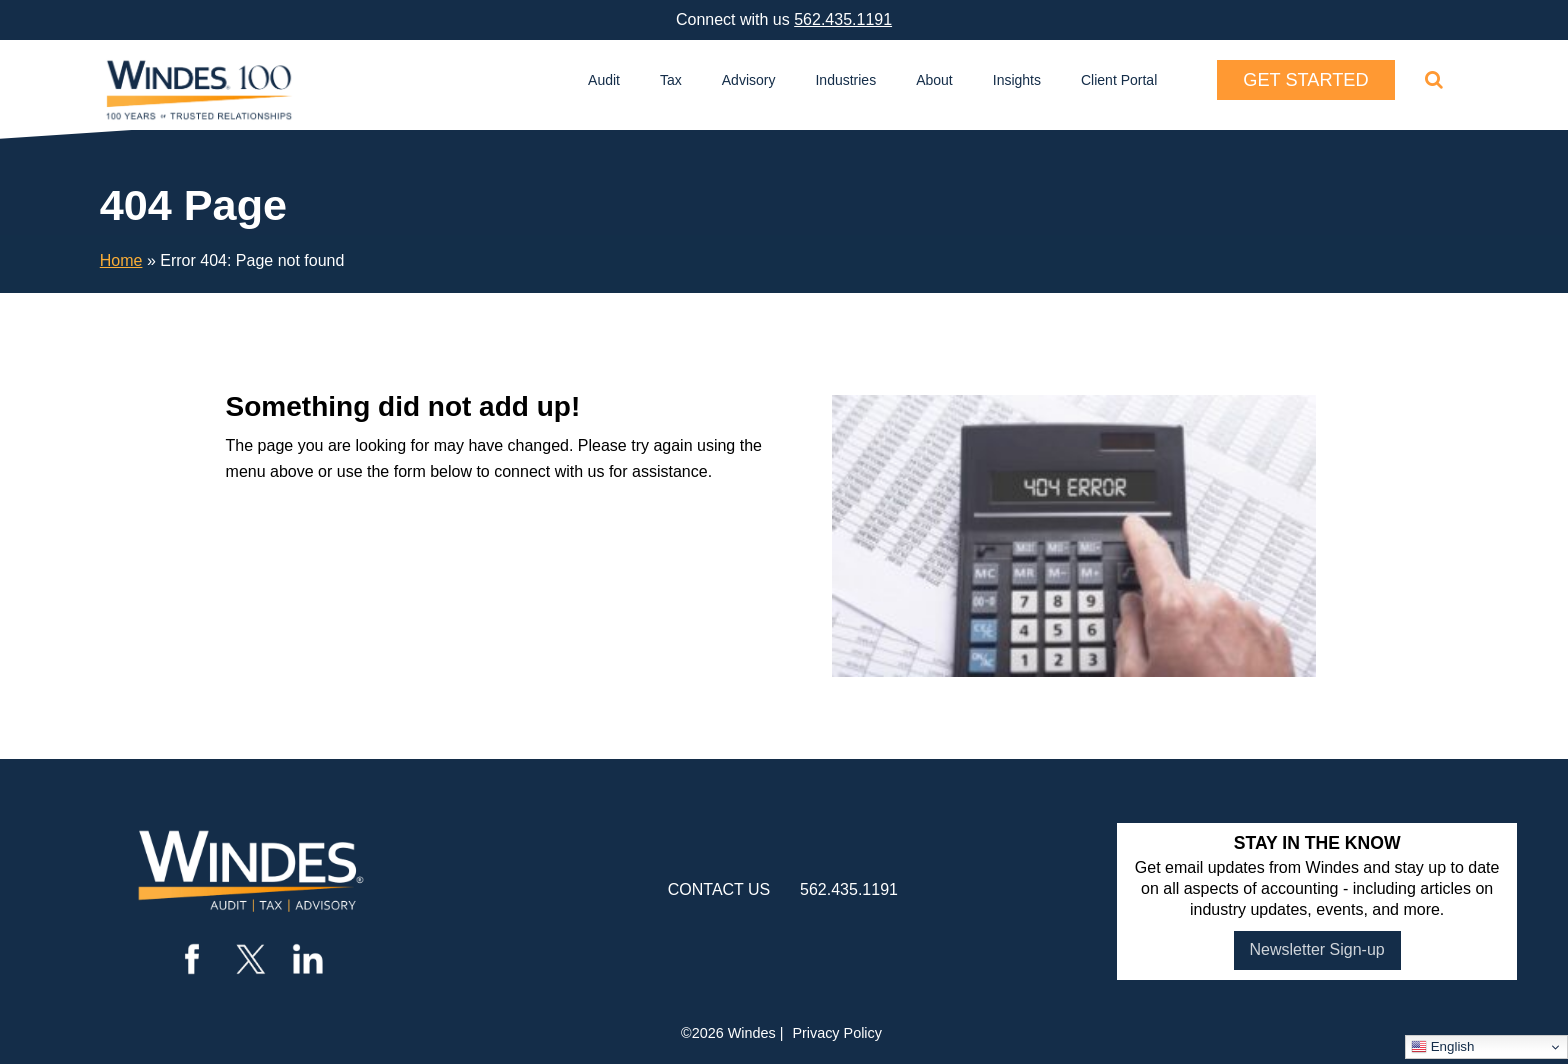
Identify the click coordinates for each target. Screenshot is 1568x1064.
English (1442, 1047)
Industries (845, 80)
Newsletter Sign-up (1317, 949)
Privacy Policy (837, 1033)
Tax (671, 80)
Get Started (1305, 80)
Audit (604, 80)
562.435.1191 (843, 19)
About (934, 80)
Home (121, 260)
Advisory (749, 80)
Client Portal (1119, 80)
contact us (719, 889)
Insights (1017, 80)
